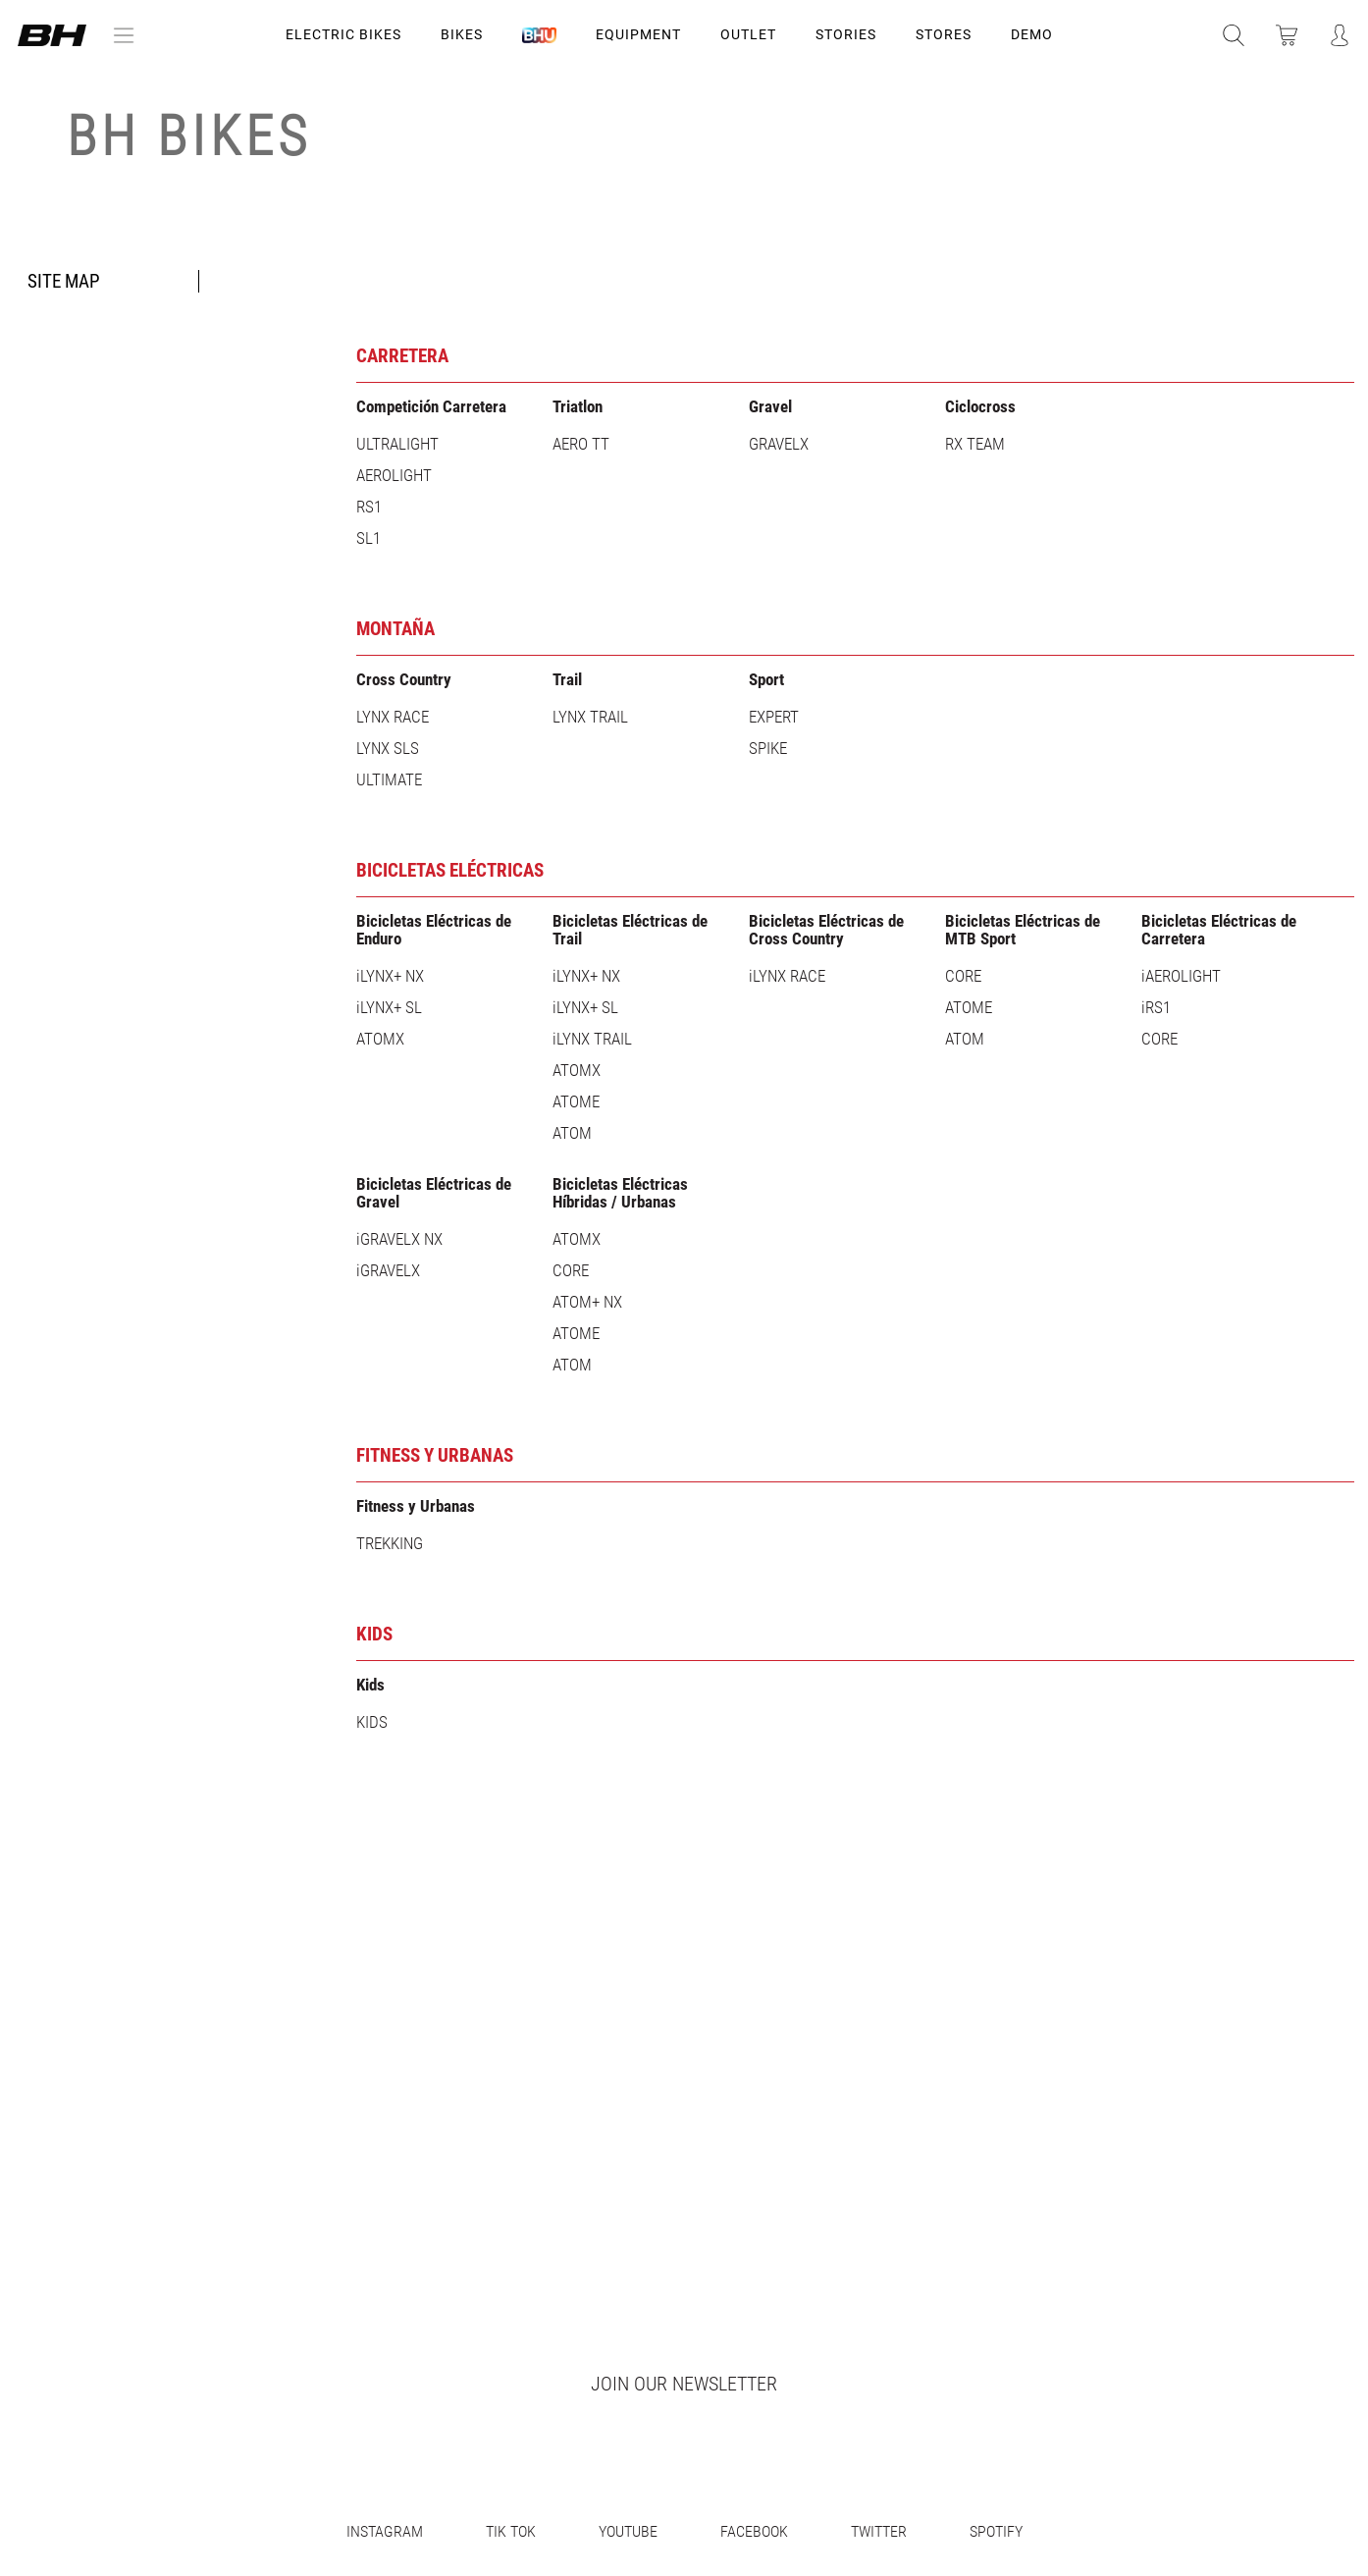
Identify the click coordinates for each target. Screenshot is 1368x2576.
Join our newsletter (684, 2383)
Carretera (402, 356)
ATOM (572, 1133)
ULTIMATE (389, 779)
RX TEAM (975, 444)
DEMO (1032, 34)
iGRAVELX (388, 1270)
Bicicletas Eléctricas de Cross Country (826, 929)
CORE (963, 976)
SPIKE (768, 748)
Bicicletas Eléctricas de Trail (630, 929)
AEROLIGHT (394, 475)
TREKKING (389, 1543)
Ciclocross (980, 406)
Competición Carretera (431, 406)
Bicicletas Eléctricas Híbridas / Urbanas (620, 1192)
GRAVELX (779, 444)
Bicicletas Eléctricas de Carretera (1218, 929)
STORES (944, 34)
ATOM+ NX (587, 1302)
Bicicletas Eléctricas (450, 870)
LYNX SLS (387, 748)
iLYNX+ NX (390, 976)
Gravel (770, 406)
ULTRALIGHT (397, 444)
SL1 (368, 538)
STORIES (846, 34)
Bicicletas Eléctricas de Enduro (433, 929)
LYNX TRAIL (590, 716)
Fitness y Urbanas (434, 1455)
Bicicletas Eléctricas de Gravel (433, 1192)
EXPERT (774, 716)
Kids (370, 1684)
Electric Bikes (343, 34)
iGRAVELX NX (399, 1239)
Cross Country (403, 679)
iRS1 (1156, 1007)
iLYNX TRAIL (592, 1038)
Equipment (638, 34)
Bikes (462, 34)
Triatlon (577, 406)
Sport (766, 679)
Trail (567, 679)
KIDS (374, 1634)
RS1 (369, 506)
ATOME (576, 1101)
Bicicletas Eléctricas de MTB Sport (1022, 929)
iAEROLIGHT (1181, 976)
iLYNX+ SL (389, 1007)
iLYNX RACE (787, 976)
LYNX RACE (392, 716)
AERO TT (580, 444)
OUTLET (748, 34)
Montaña (395, 628)
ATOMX (380, 1038)
